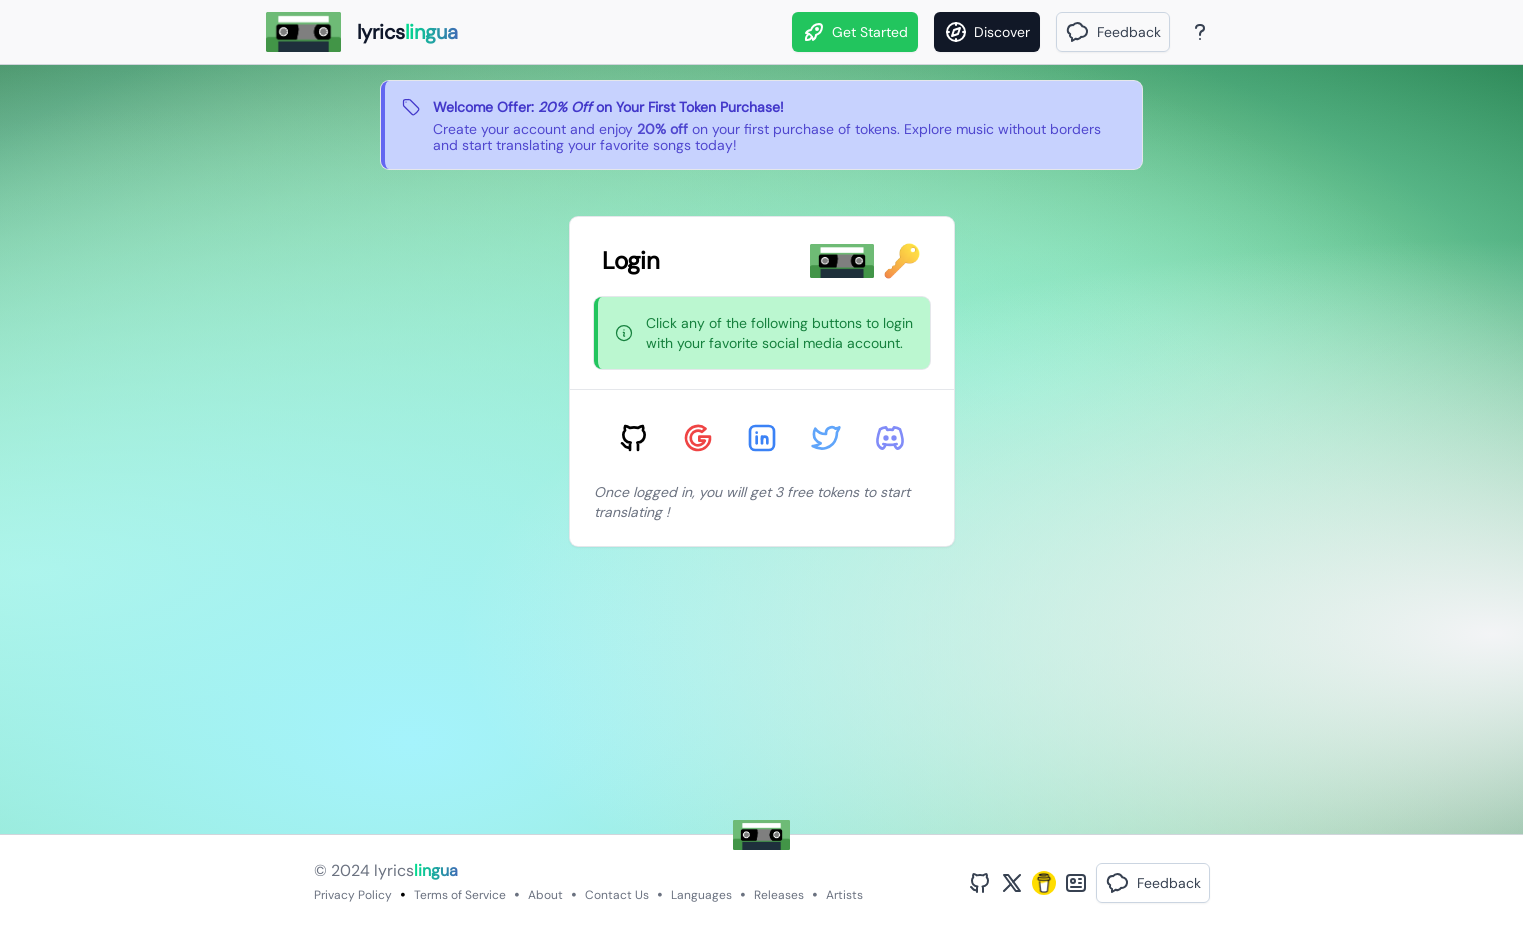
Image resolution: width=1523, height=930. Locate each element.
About (545, 895)
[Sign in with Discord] (890, 438)
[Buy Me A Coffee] (1044, 883)
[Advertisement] (676, 694)
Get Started (855, 32)
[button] (1113, 32)
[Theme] (1238, 32)
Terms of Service (460, 895)
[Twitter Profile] (1012, 883)
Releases (779, 895)
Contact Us (617, 895)
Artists (844, 895)
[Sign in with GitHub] (634, 438)
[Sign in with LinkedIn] (762, 438)
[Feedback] (1113, 32)
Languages (701, 895)
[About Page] (1200, 32)
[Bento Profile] (1076, 883)
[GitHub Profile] (980, 883)
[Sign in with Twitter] (826, 438)
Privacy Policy (353, 895)
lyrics (416, 870)
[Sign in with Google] (698, 438)
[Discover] (987, 32)
